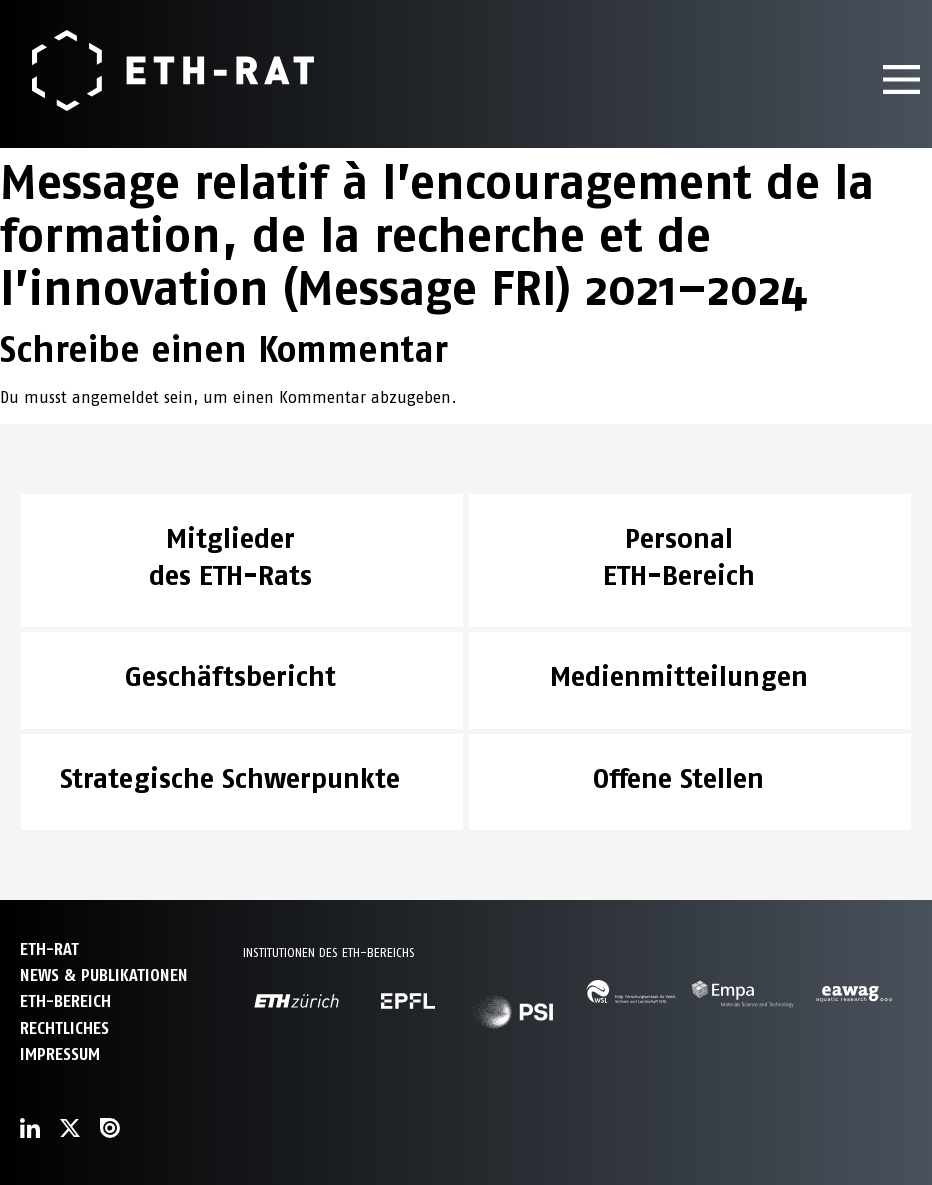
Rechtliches (64, 1028)
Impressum (60, 1054)
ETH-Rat (49, 949)
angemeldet (115, 397)
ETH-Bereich (65, 1001)
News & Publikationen (104, 975)
